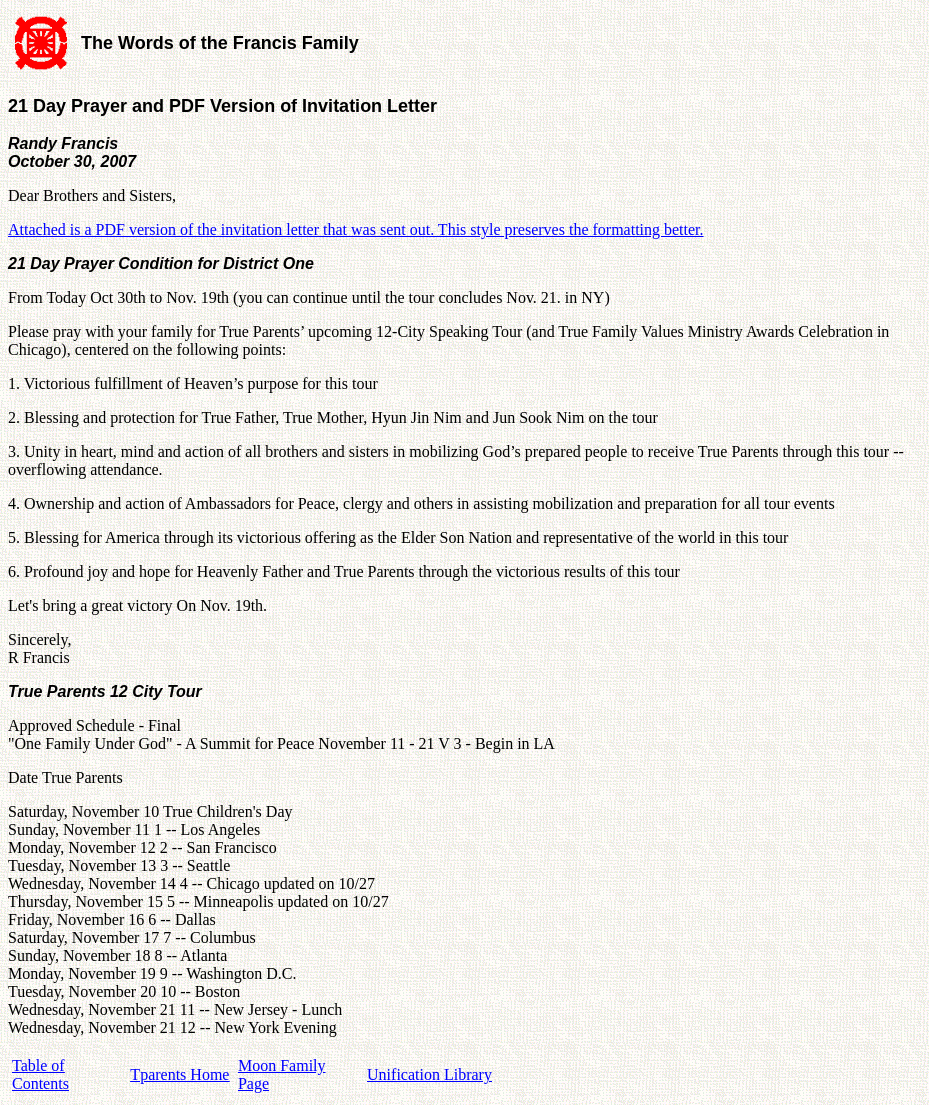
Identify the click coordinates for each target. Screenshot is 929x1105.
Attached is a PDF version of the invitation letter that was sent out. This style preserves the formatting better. (356, 229)
